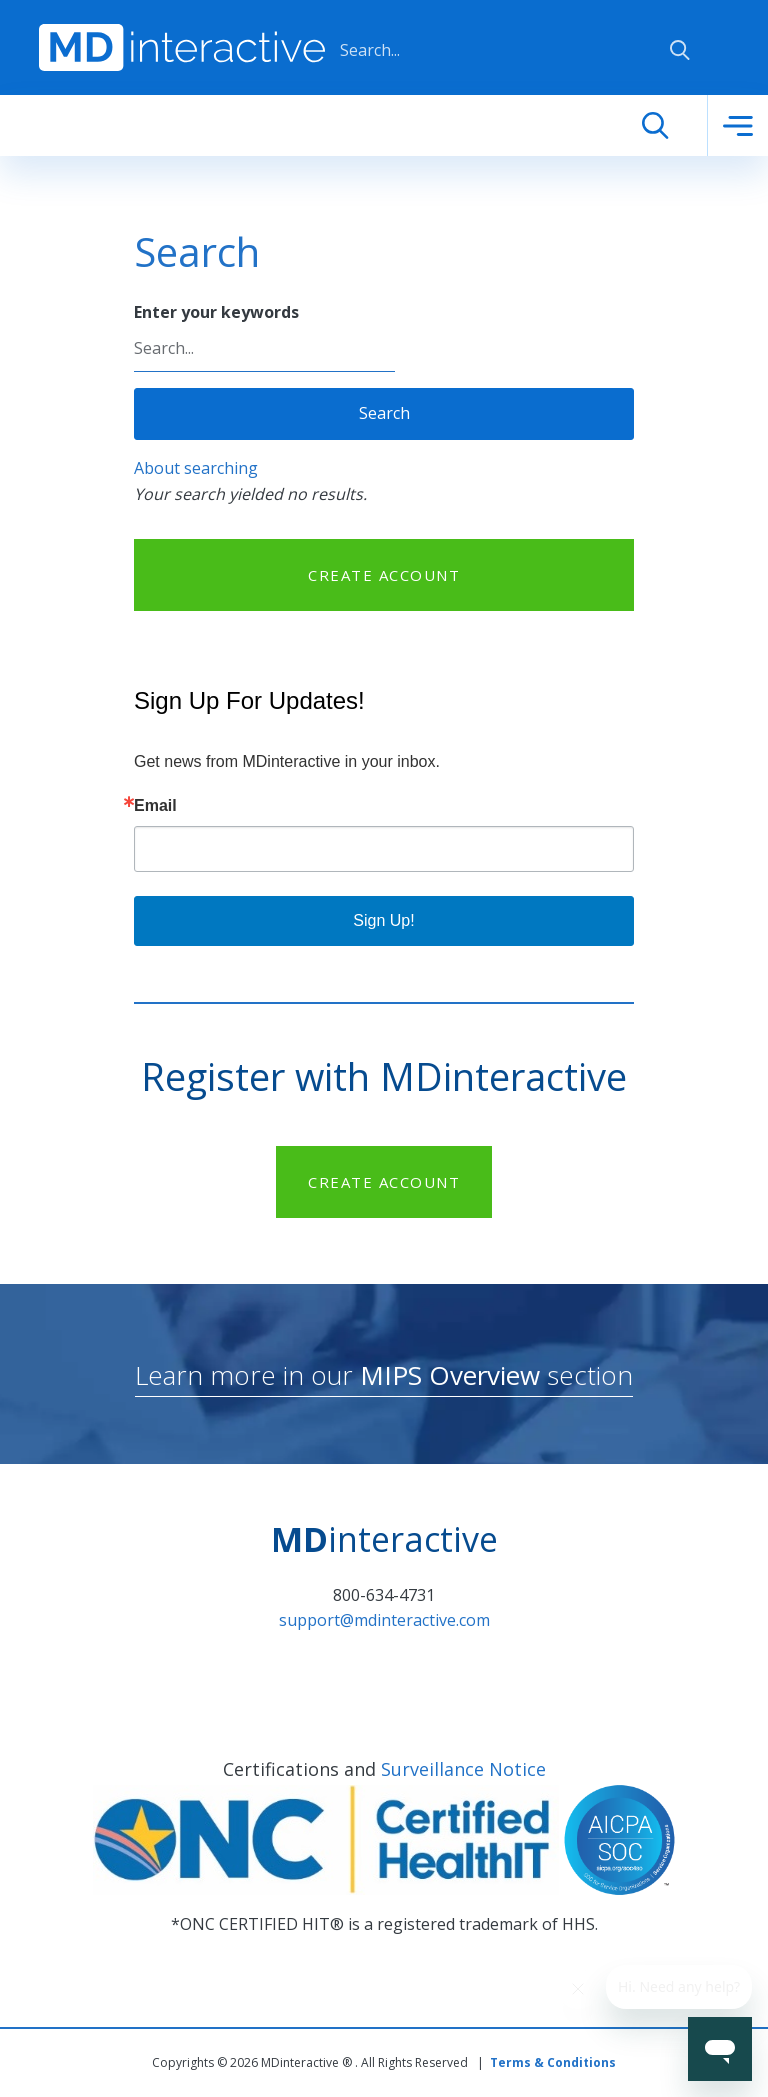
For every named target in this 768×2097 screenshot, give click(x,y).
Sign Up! (383, 920)
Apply (680, 50)
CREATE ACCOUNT (384, 575)
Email (155, 806)
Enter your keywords (216, 312)
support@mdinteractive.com (384, 1620)
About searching (196, 468)
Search (384, 413)
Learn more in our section (384, 1375)
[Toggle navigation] (738, 126)
